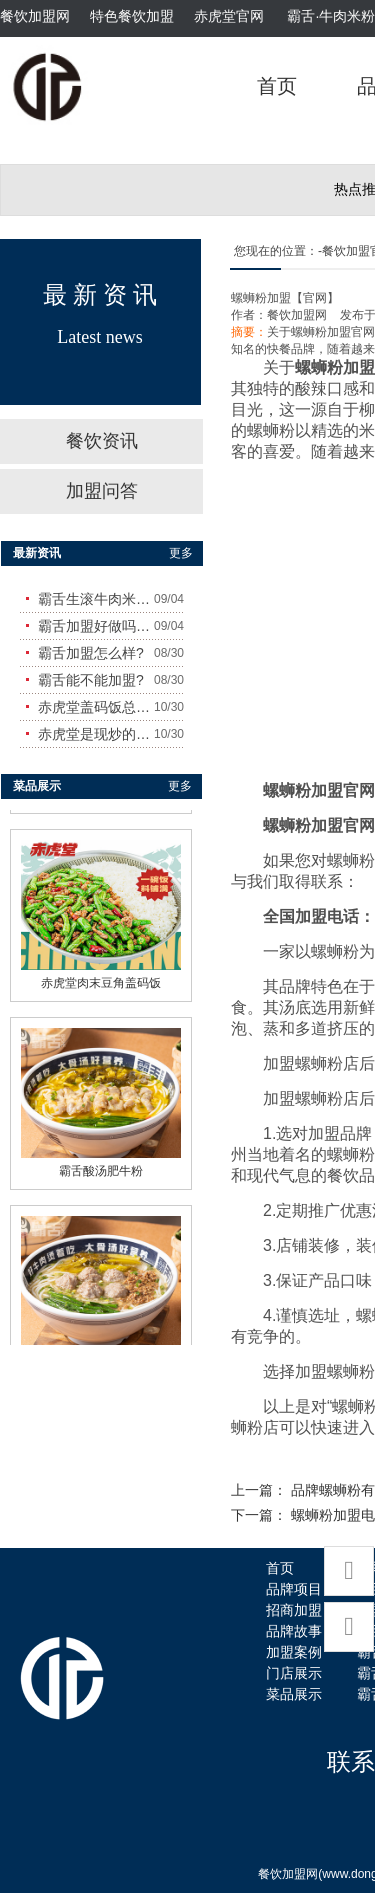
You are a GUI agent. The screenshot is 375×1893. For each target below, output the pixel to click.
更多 (181, 553)
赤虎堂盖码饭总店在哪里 (96, 707)
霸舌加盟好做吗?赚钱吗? (96, 626)
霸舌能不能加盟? (91, 680)
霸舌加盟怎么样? (91, 653)
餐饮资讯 (102, 441)
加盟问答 (102, 491)
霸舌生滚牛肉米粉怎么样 (96, 599)
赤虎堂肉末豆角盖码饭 (101, 978)
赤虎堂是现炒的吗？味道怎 (96, 734)
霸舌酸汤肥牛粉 (101, 1166)
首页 (277, 86)
